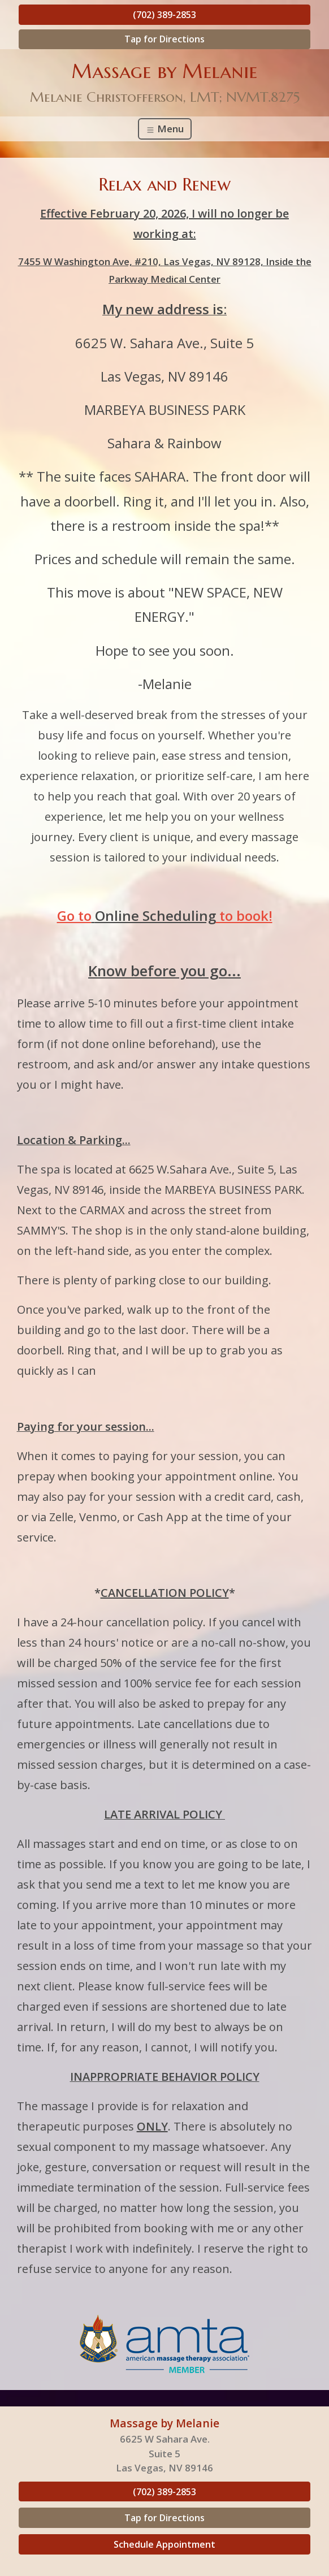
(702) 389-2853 (164, 14)
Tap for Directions (164, 39)
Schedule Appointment (164, 2544)
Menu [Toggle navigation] (165, 128)
